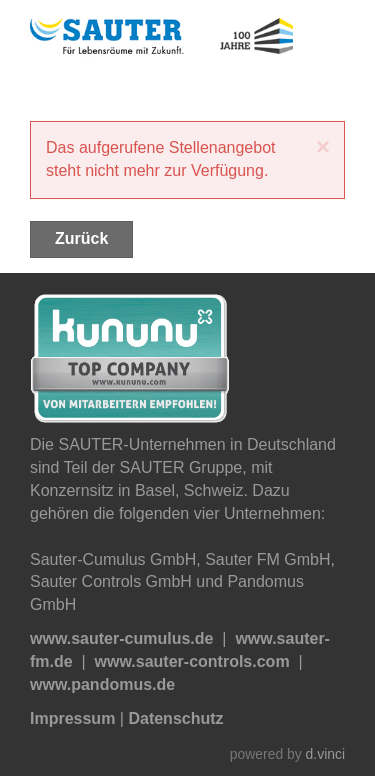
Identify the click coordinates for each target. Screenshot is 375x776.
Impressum (72, 718)
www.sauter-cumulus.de (121, 638)
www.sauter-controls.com (192, 661)
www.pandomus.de (102, 684)
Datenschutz (175, 718)
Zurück (81, 238)
